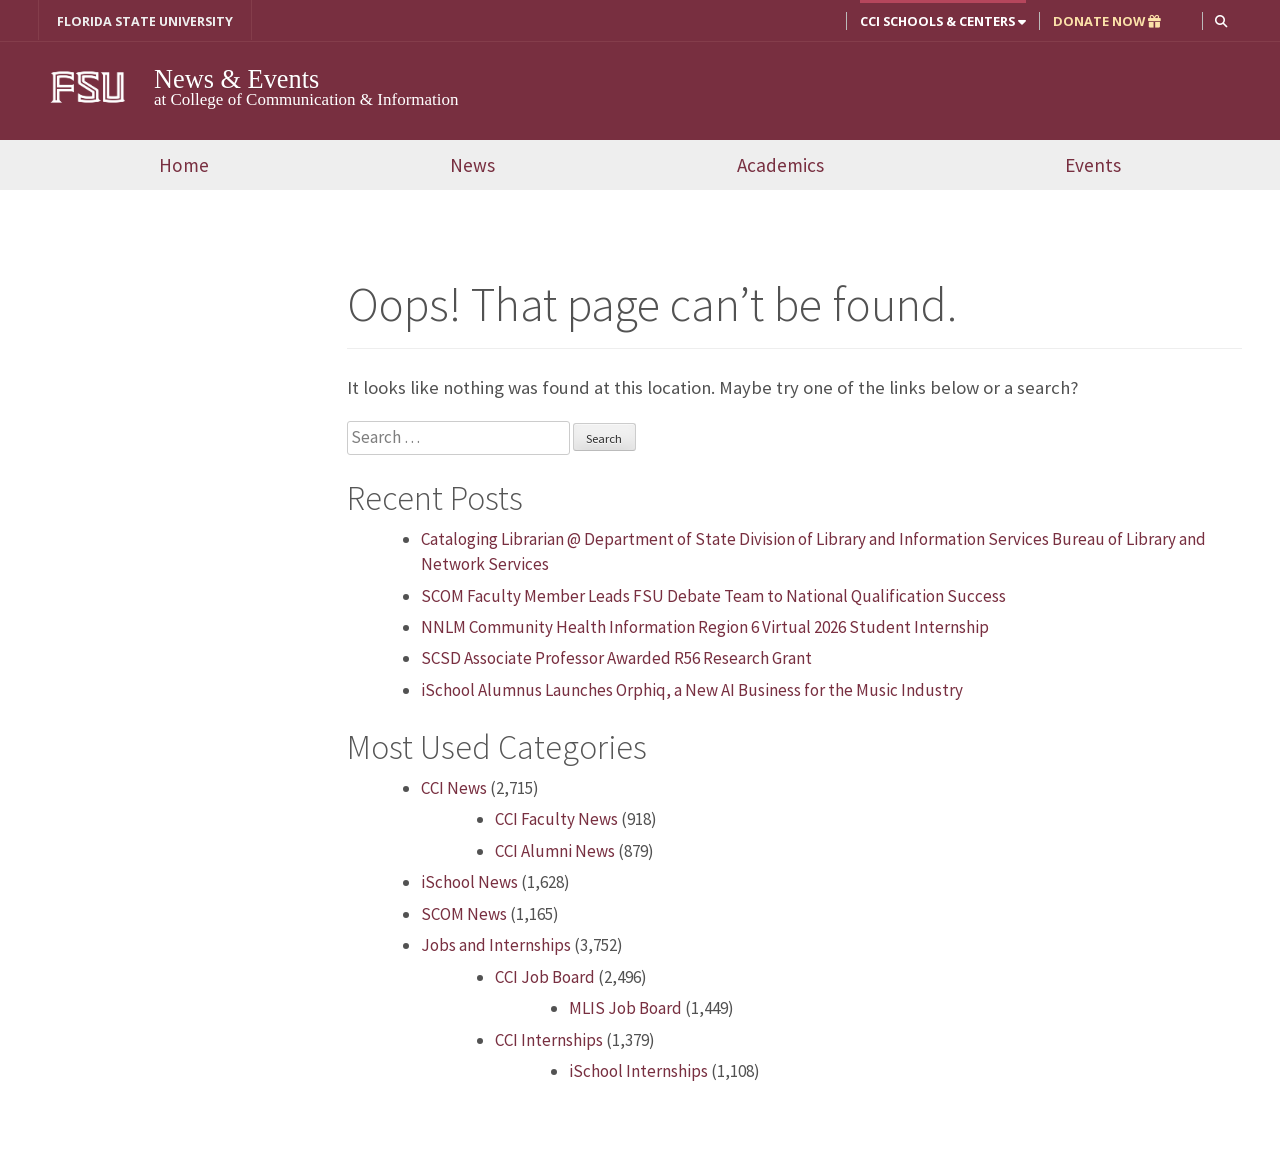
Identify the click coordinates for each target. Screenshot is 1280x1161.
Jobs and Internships (496, 945)
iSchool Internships (638, 1071)
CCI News (454, 788)
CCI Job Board (545, 977)
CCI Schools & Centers (943, 21)
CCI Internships (549, 1039)
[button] (1221, 20)
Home (184, 165)
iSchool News (469, 882)
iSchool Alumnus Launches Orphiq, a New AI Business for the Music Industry (698, 690)
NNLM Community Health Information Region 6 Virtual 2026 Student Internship (705, 627)
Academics (780, 165)
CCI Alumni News (555, 851)
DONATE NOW (1107, 21)
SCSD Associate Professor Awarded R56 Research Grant (616, 658)
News (472, 165)
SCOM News (464, 914)
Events (1093, 165)
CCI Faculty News (556, 819)
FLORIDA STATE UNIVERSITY (145, 21)
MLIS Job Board (625, 1008)
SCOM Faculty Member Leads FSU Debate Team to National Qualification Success (713, 596)
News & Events (239, 79)
